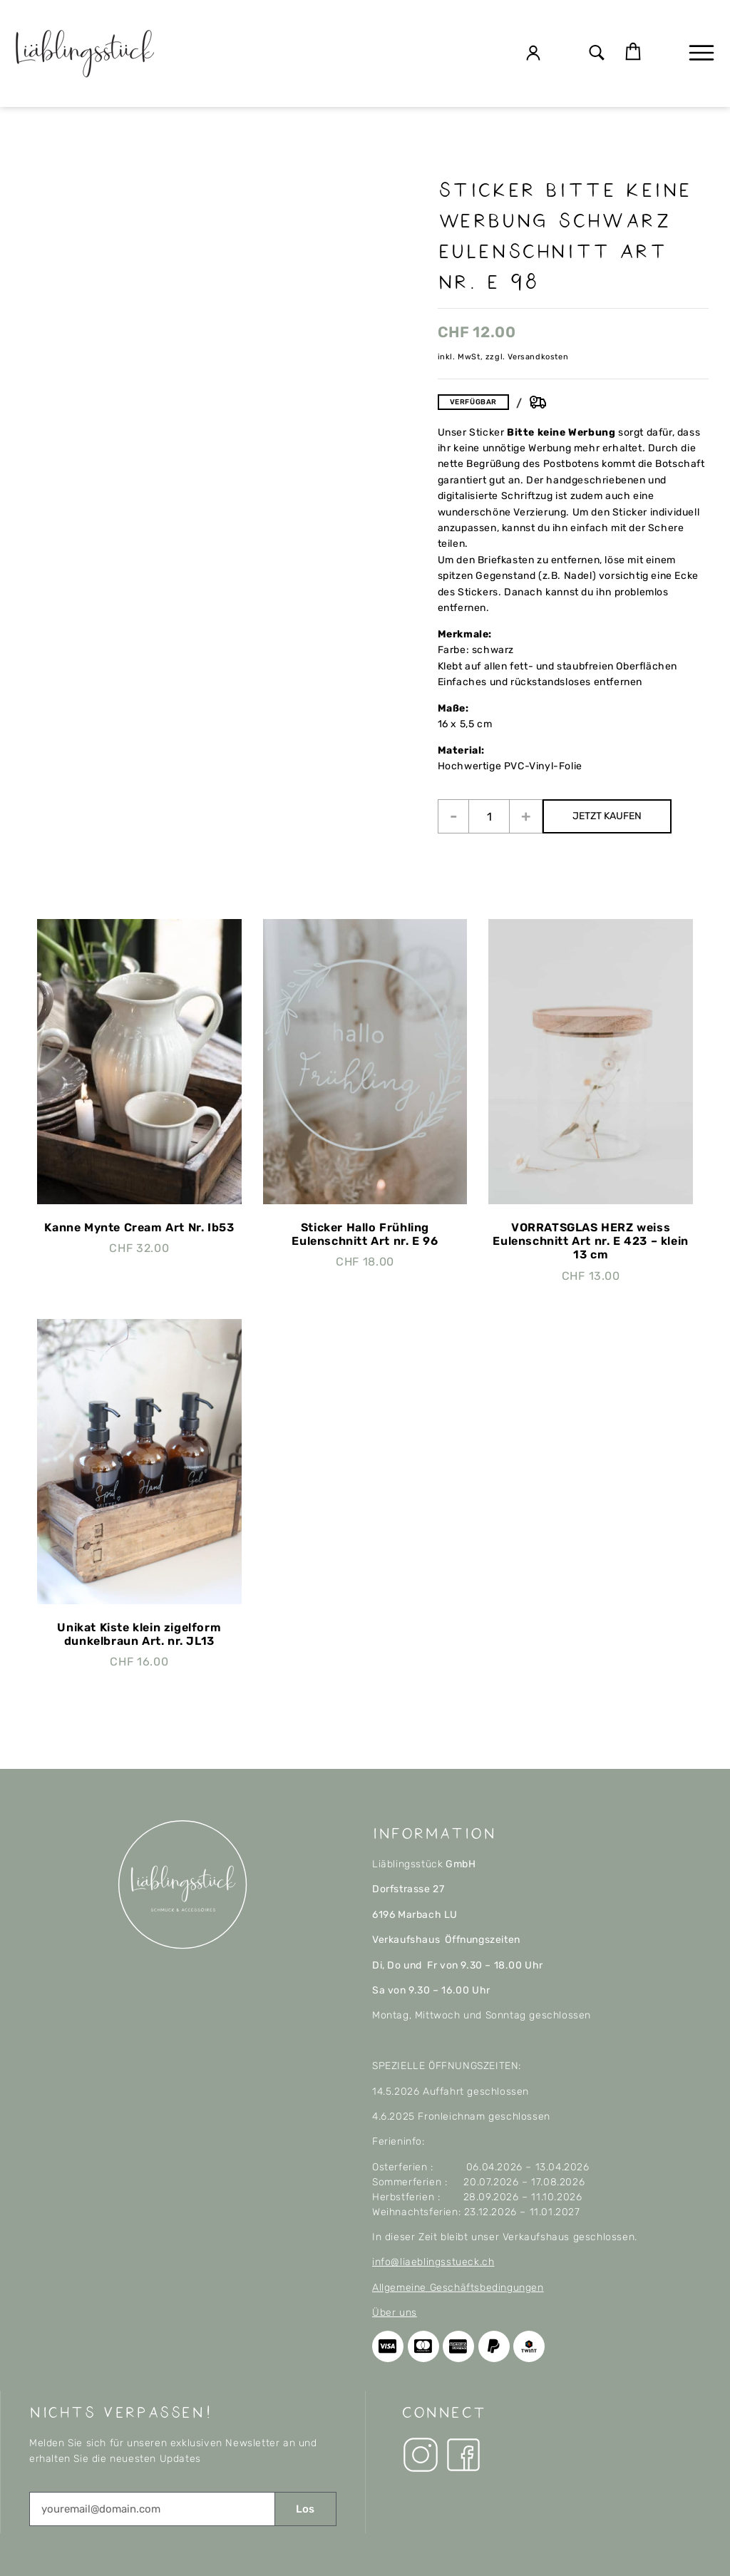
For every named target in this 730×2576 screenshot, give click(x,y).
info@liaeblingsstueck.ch (433, 2262)
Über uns (394, 2312)
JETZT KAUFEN (607, 816)
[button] (596, 54)
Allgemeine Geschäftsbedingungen (458, 2288)
